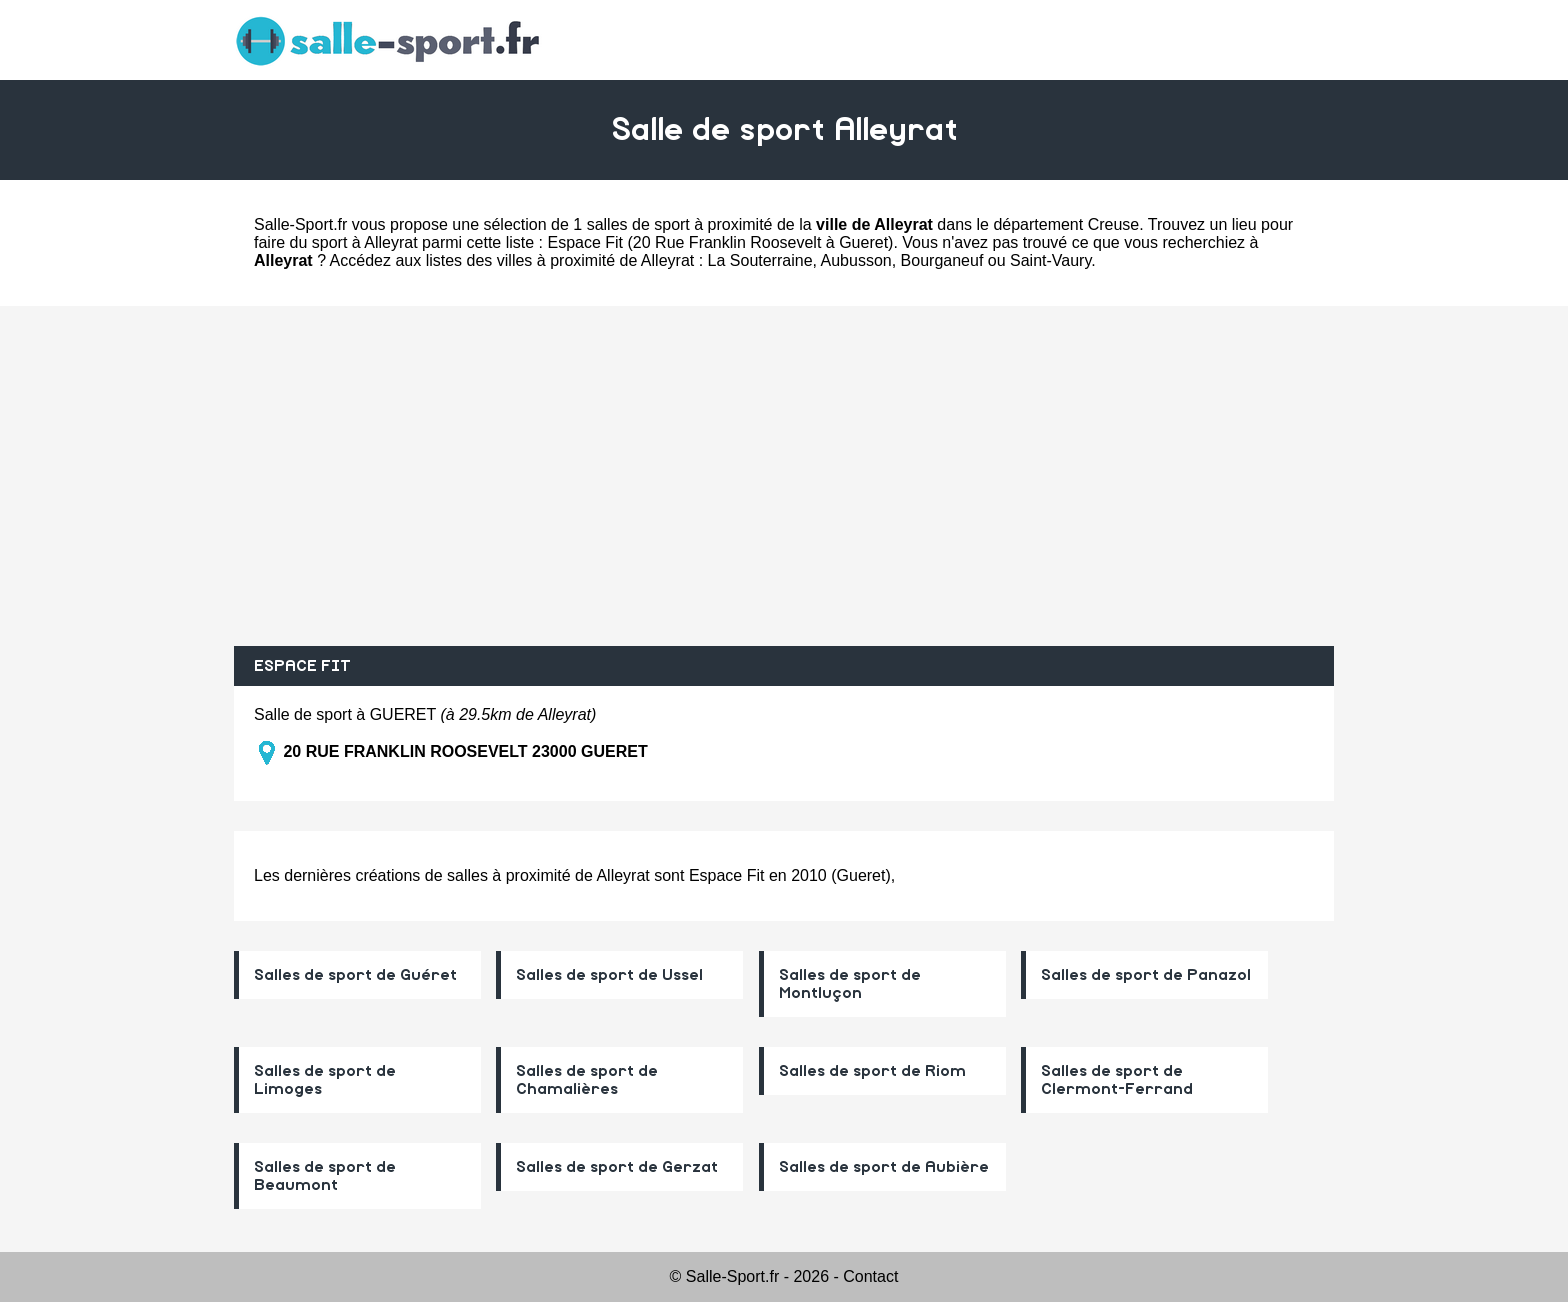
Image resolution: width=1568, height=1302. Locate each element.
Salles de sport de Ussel (609, 975)
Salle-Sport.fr (300, 224)
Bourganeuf (942, 260)
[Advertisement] (784, 476)
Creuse (1114, 224)
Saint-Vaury (1050, 260)
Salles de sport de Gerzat (617, 1167)
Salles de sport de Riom (872, 1071)
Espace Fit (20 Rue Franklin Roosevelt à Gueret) (720, 242)
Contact (870, 1276)
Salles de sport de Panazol (1146, 975)
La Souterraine (760, 260)
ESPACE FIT (302, 666)
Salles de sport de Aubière (884, 1167)
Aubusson (856, 260)
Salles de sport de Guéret (355, 975)
